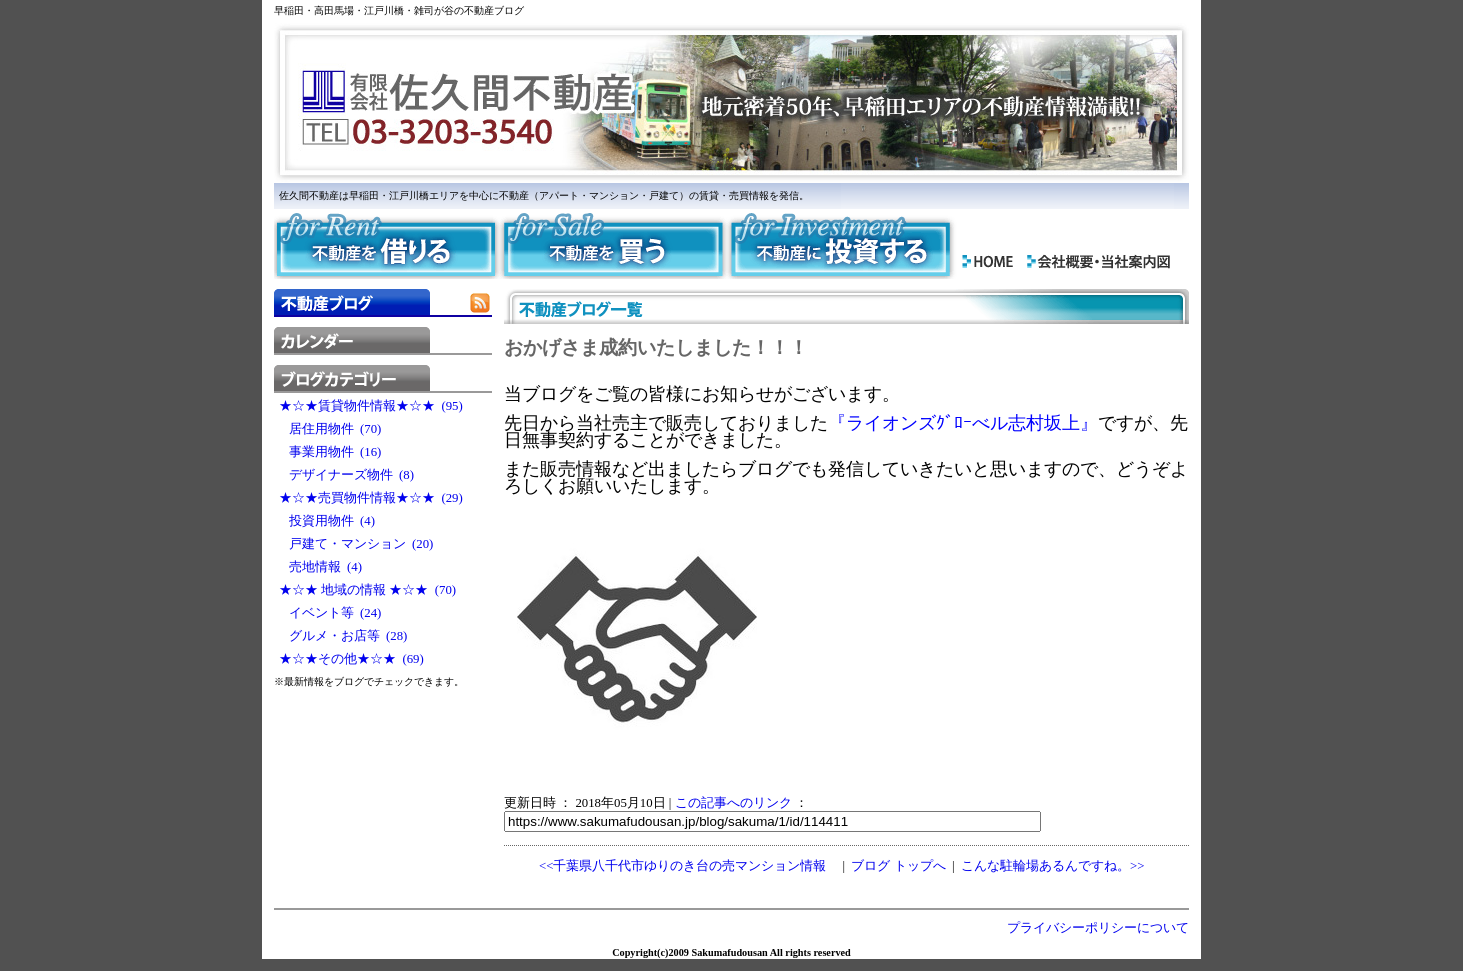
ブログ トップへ (898, 866)
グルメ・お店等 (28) (343, 636)
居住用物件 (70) (330, 429)
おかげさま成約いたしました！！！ (656, 347)
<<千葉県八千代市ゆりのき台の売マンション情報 (682, 866)
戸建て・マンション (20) (356, 544)
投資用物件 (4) (327, 521)
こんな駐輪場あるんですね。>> (1052, 866)
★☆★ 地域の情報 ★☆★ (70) (367, 590)
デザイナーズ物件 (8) (346, 475)
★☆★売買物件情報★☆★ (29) (371, 498)
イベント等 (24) (330, 613)
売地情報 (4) (320, 567)
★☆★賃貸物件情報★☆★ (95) (371, 406)
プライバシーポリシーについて (1098, 928)
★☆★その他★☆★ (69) (351, 659)
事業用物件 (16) (330, 452)
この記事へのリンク (733, 803)
